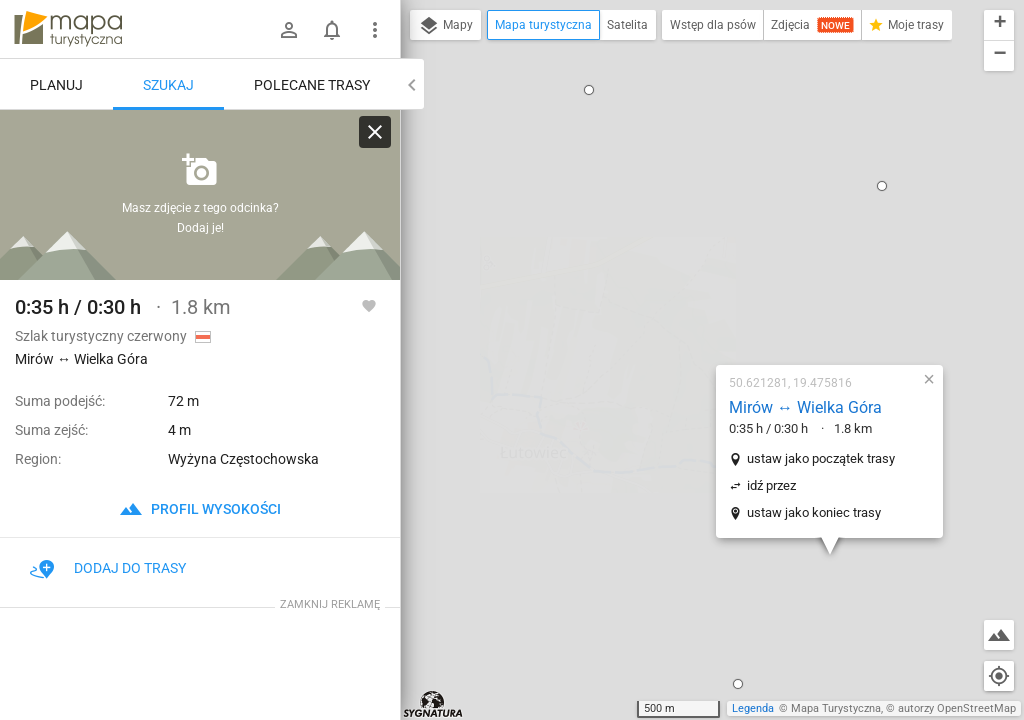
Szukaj (168, 85)
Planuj (56, 85)
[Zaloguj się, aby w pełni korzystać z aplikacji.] (369, 305)
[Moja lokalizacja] (999, 676)
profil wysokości (200, 509)
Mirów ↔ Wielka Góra (687, 204)
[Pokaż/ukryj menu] (375, 30)
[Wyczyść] (375, 132)
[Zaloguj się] (289, 30)
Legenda (753, 708)
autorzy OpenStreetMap (957, 708)
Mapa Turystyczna (836, 708)
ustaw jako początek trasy (703, 255)
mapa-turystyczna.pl (68, 29)
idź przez (653, 282)
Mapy (445, 26)
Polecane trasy (312, 85)
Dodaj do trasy (108, 568)
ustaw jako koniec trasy (696, 309)
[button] (620, 481)
